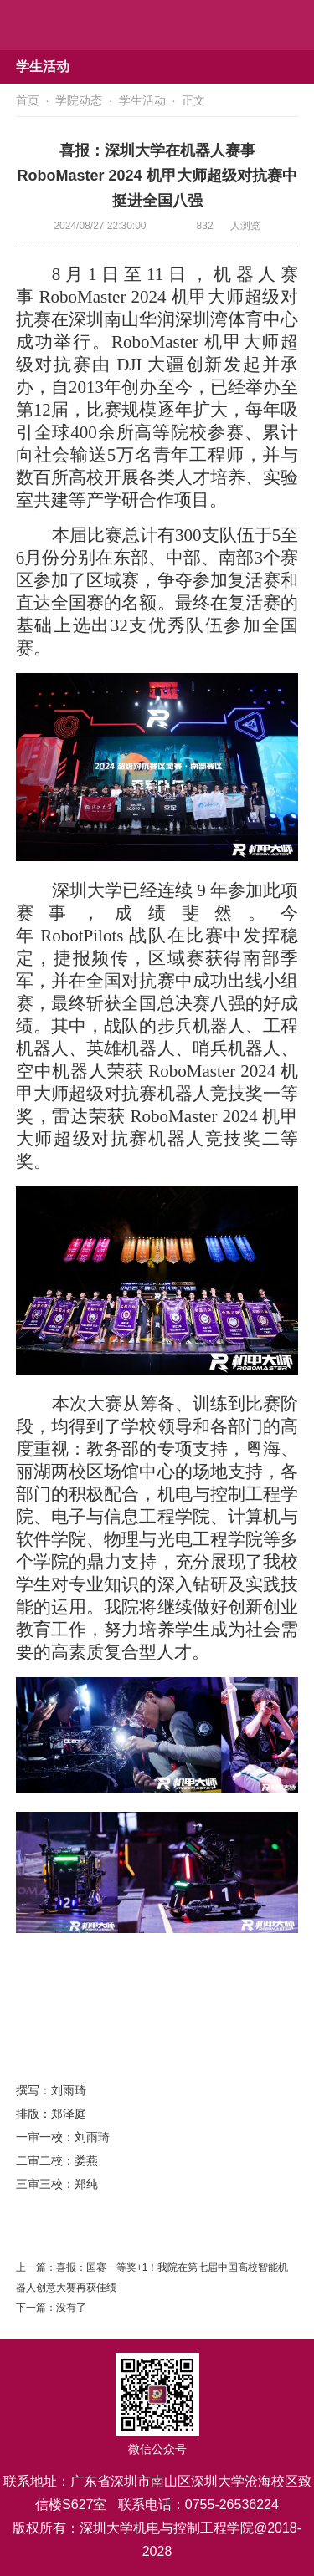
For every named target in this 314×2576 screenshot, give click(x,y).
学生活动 (142, 100)
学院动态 (78, 100)
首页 (27, 100)
